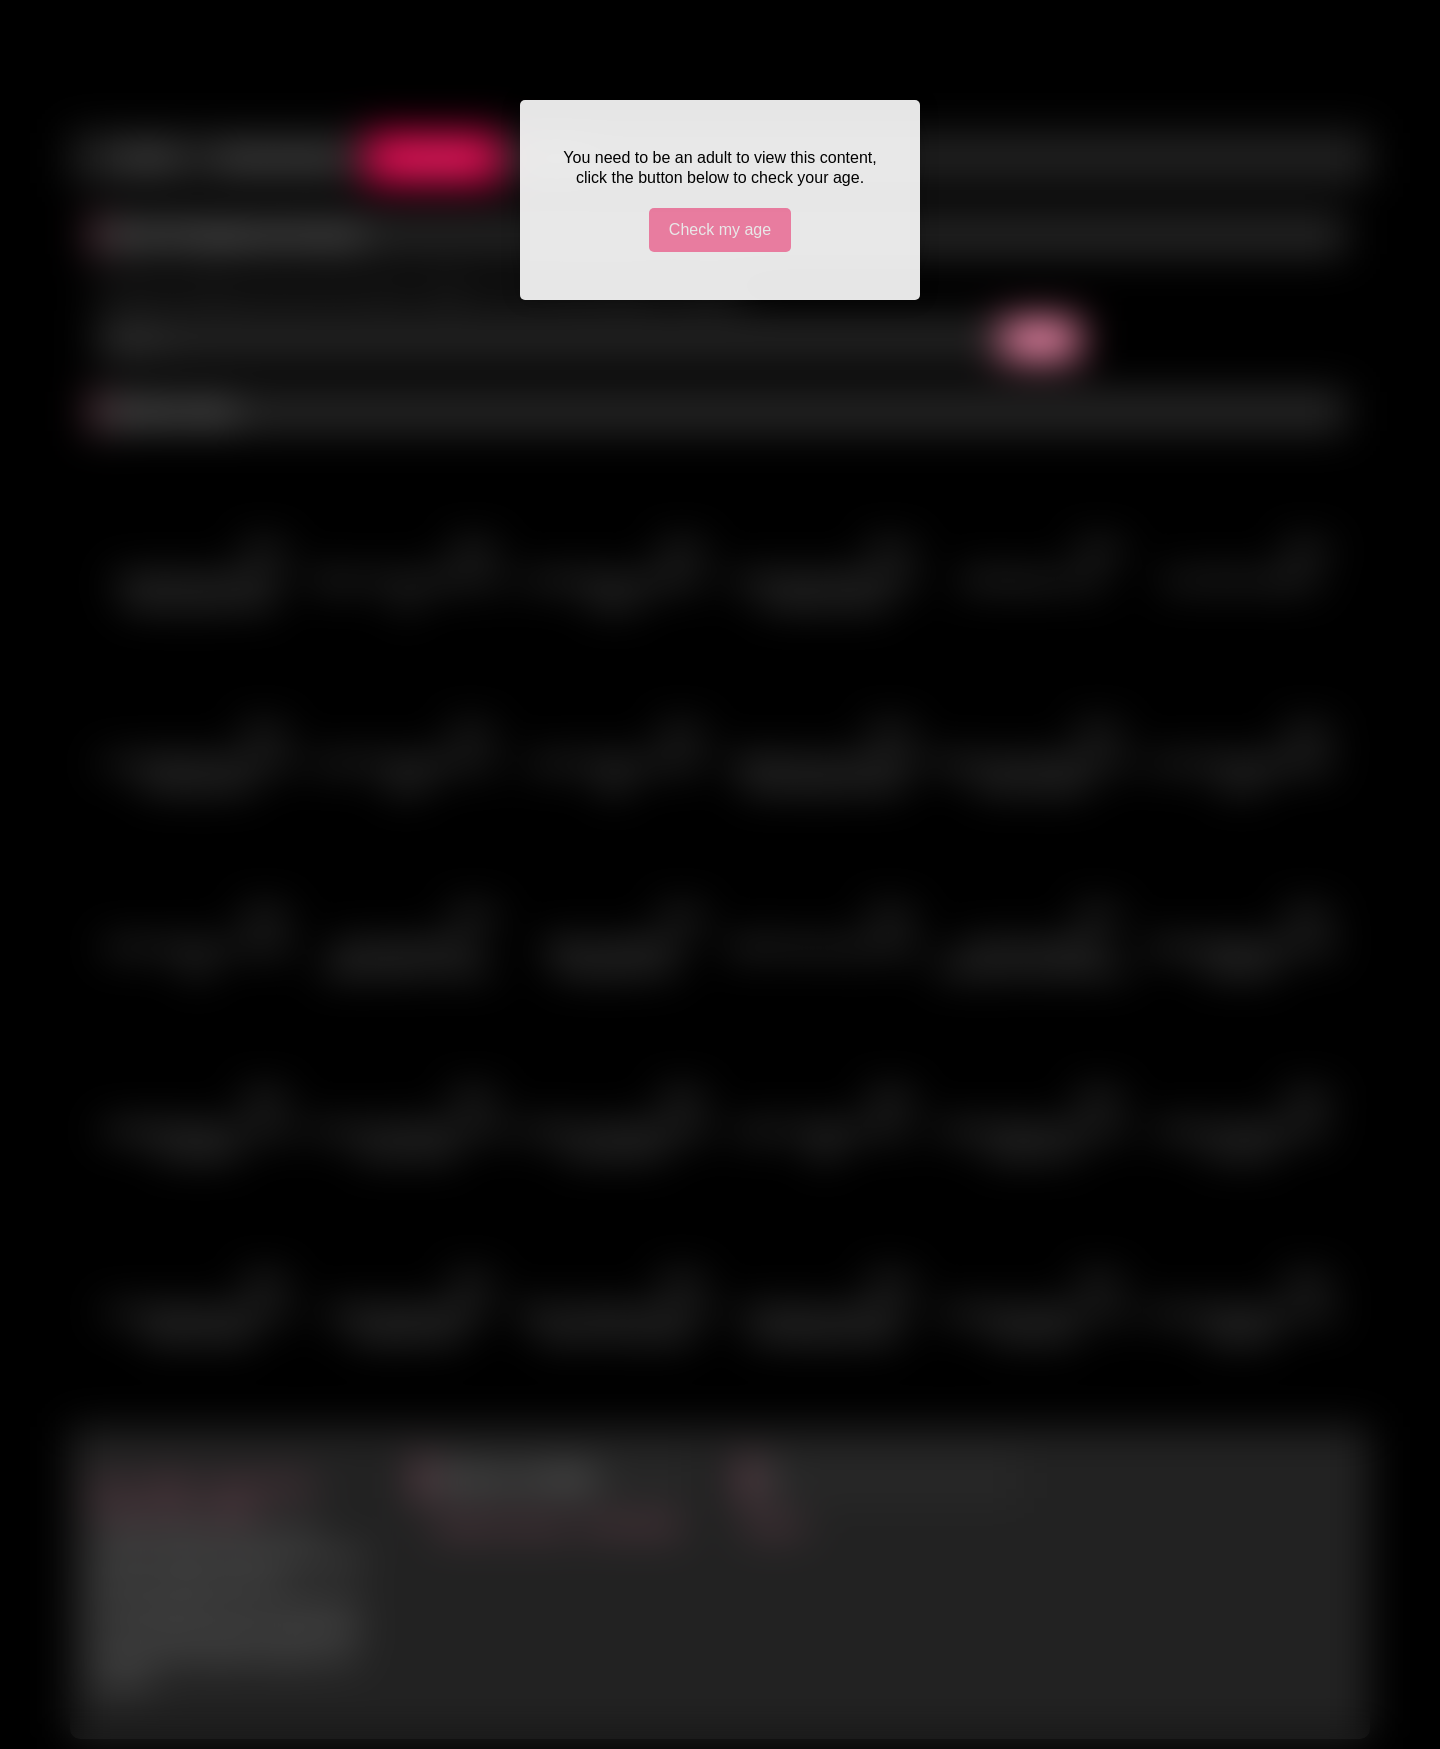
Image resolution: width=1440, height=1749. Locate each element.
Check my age (720, 229)
